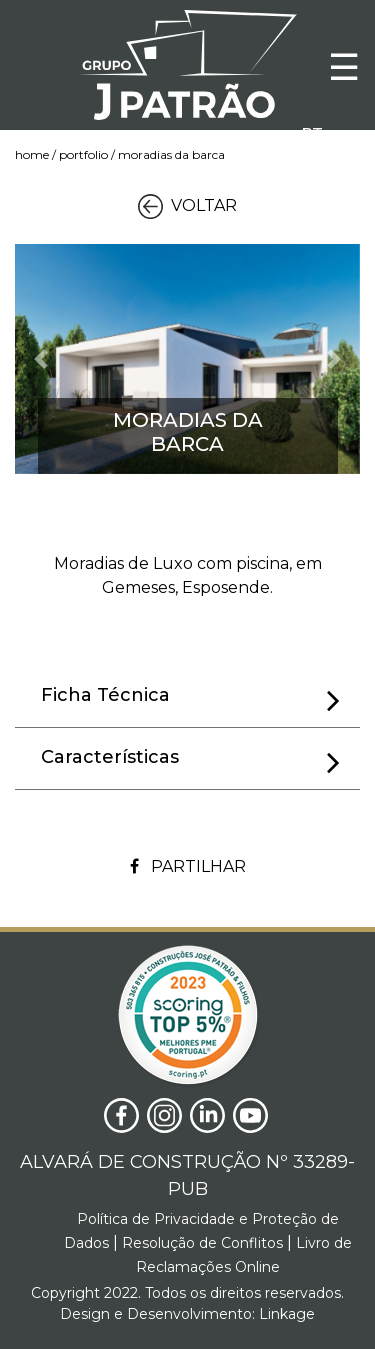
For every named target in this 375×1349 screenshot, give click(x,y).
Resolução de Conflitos (200, 1243)
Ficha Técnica (190, 699)
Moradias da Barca (171, 154)
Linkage (285, 1314)
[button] (41, 359)
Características (190, 761)
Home (32, 154)
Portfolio (83, 154)
